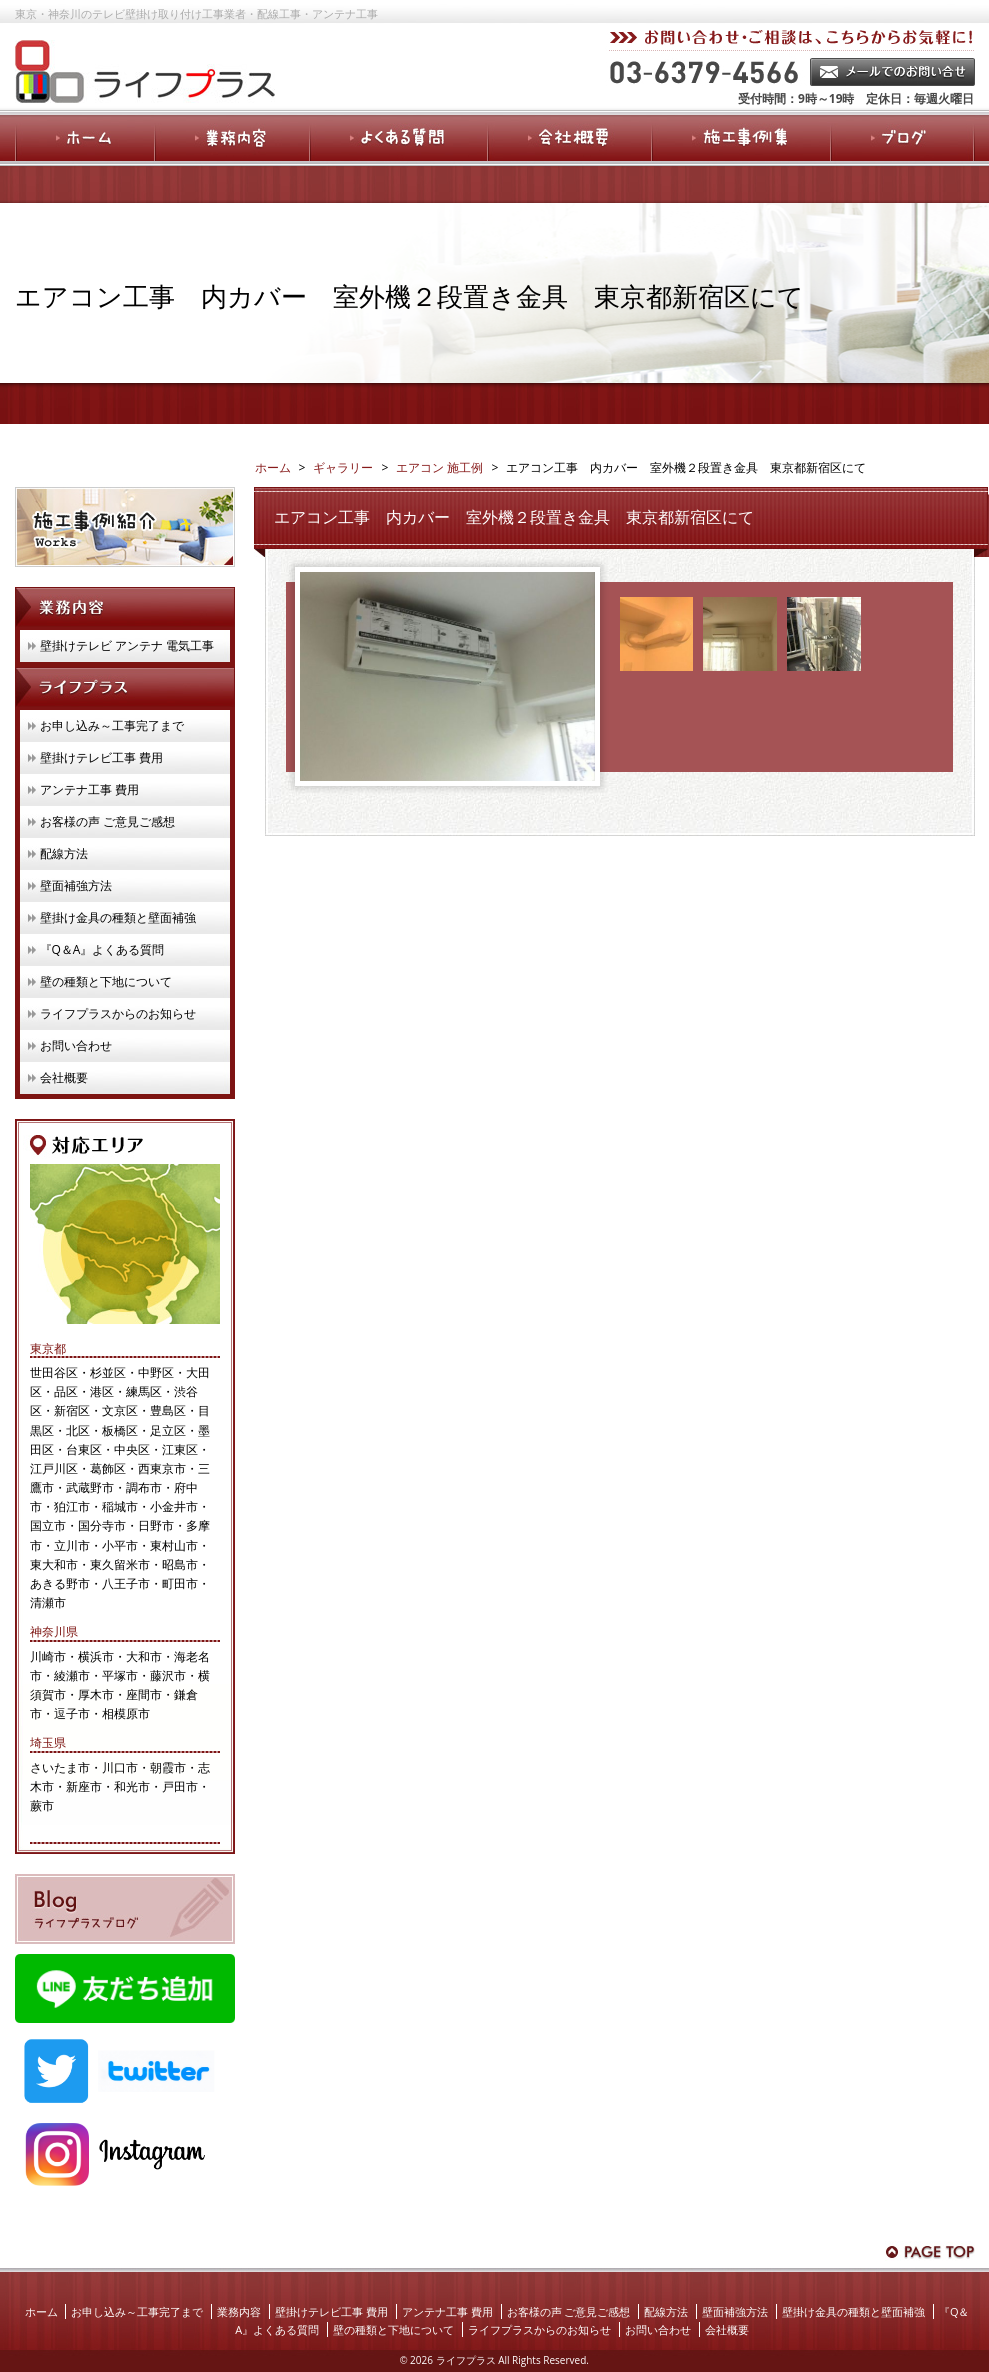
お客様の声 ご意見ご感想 (107, 821)
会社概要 (64, 1077)
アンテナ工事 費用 (89, 789)
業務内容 (239, 2311)
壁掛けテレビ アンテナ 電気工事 (127, 645)
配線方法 (64, 853)
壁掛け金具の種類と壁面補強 (118, 917)
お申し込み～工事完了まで (112, 725)
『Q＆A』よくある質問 (102, 949)
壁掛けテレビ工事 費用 (101, 757)
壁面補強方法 (76, 885)
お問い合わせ (76, 1045)
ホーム (41, 2311)
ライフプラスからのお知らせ (118, 1013)
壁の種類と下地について (106, 981)
